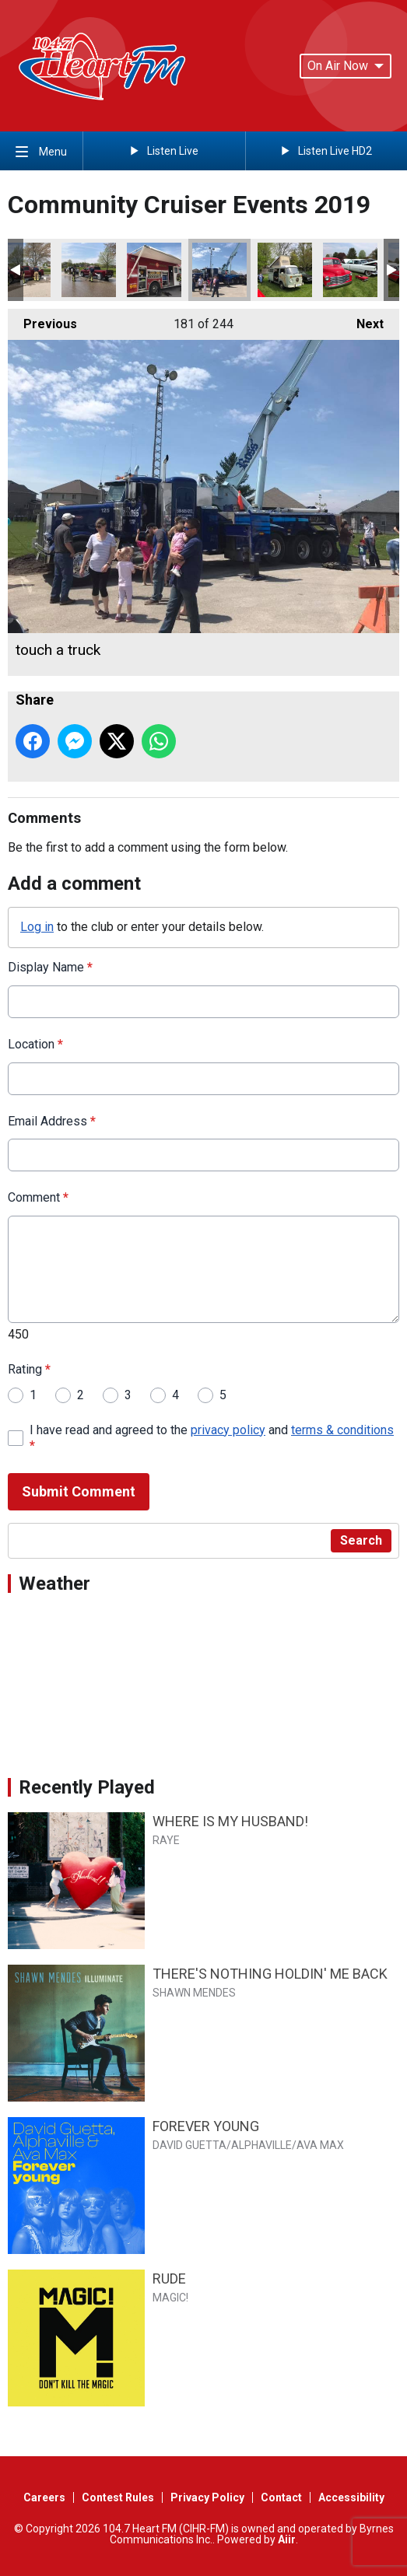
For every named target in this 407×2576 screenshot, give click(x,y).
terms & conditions (342, 1429)
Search (361, 1540)
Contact (281, 2497)
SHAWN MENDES (194, 1992)
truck (350, 270)
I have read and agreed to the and (212, 1437)
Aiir (287, 2539)
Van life (285, 270)
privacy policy (228, 1429)
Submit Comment (78, 1491)
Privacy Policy (207, 2497)
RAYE (166, 1840)
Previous (42, 320)
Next (362, 320)
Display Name (50, 967)
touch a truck (219, 270)
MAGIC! (170, 2297)
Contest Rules (118, 2497)
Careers (44, 2497)
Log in (37, 926)
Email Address (52, 1120)
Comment (38, 1197)
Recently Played (87, 1787)
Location (35, 1043)
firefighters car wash (88, 270)
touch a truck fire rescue (154, 270)
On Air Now (345, 65)
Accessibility (351, 2497)
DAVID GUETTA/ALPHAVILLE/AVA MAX (248, 2145)
